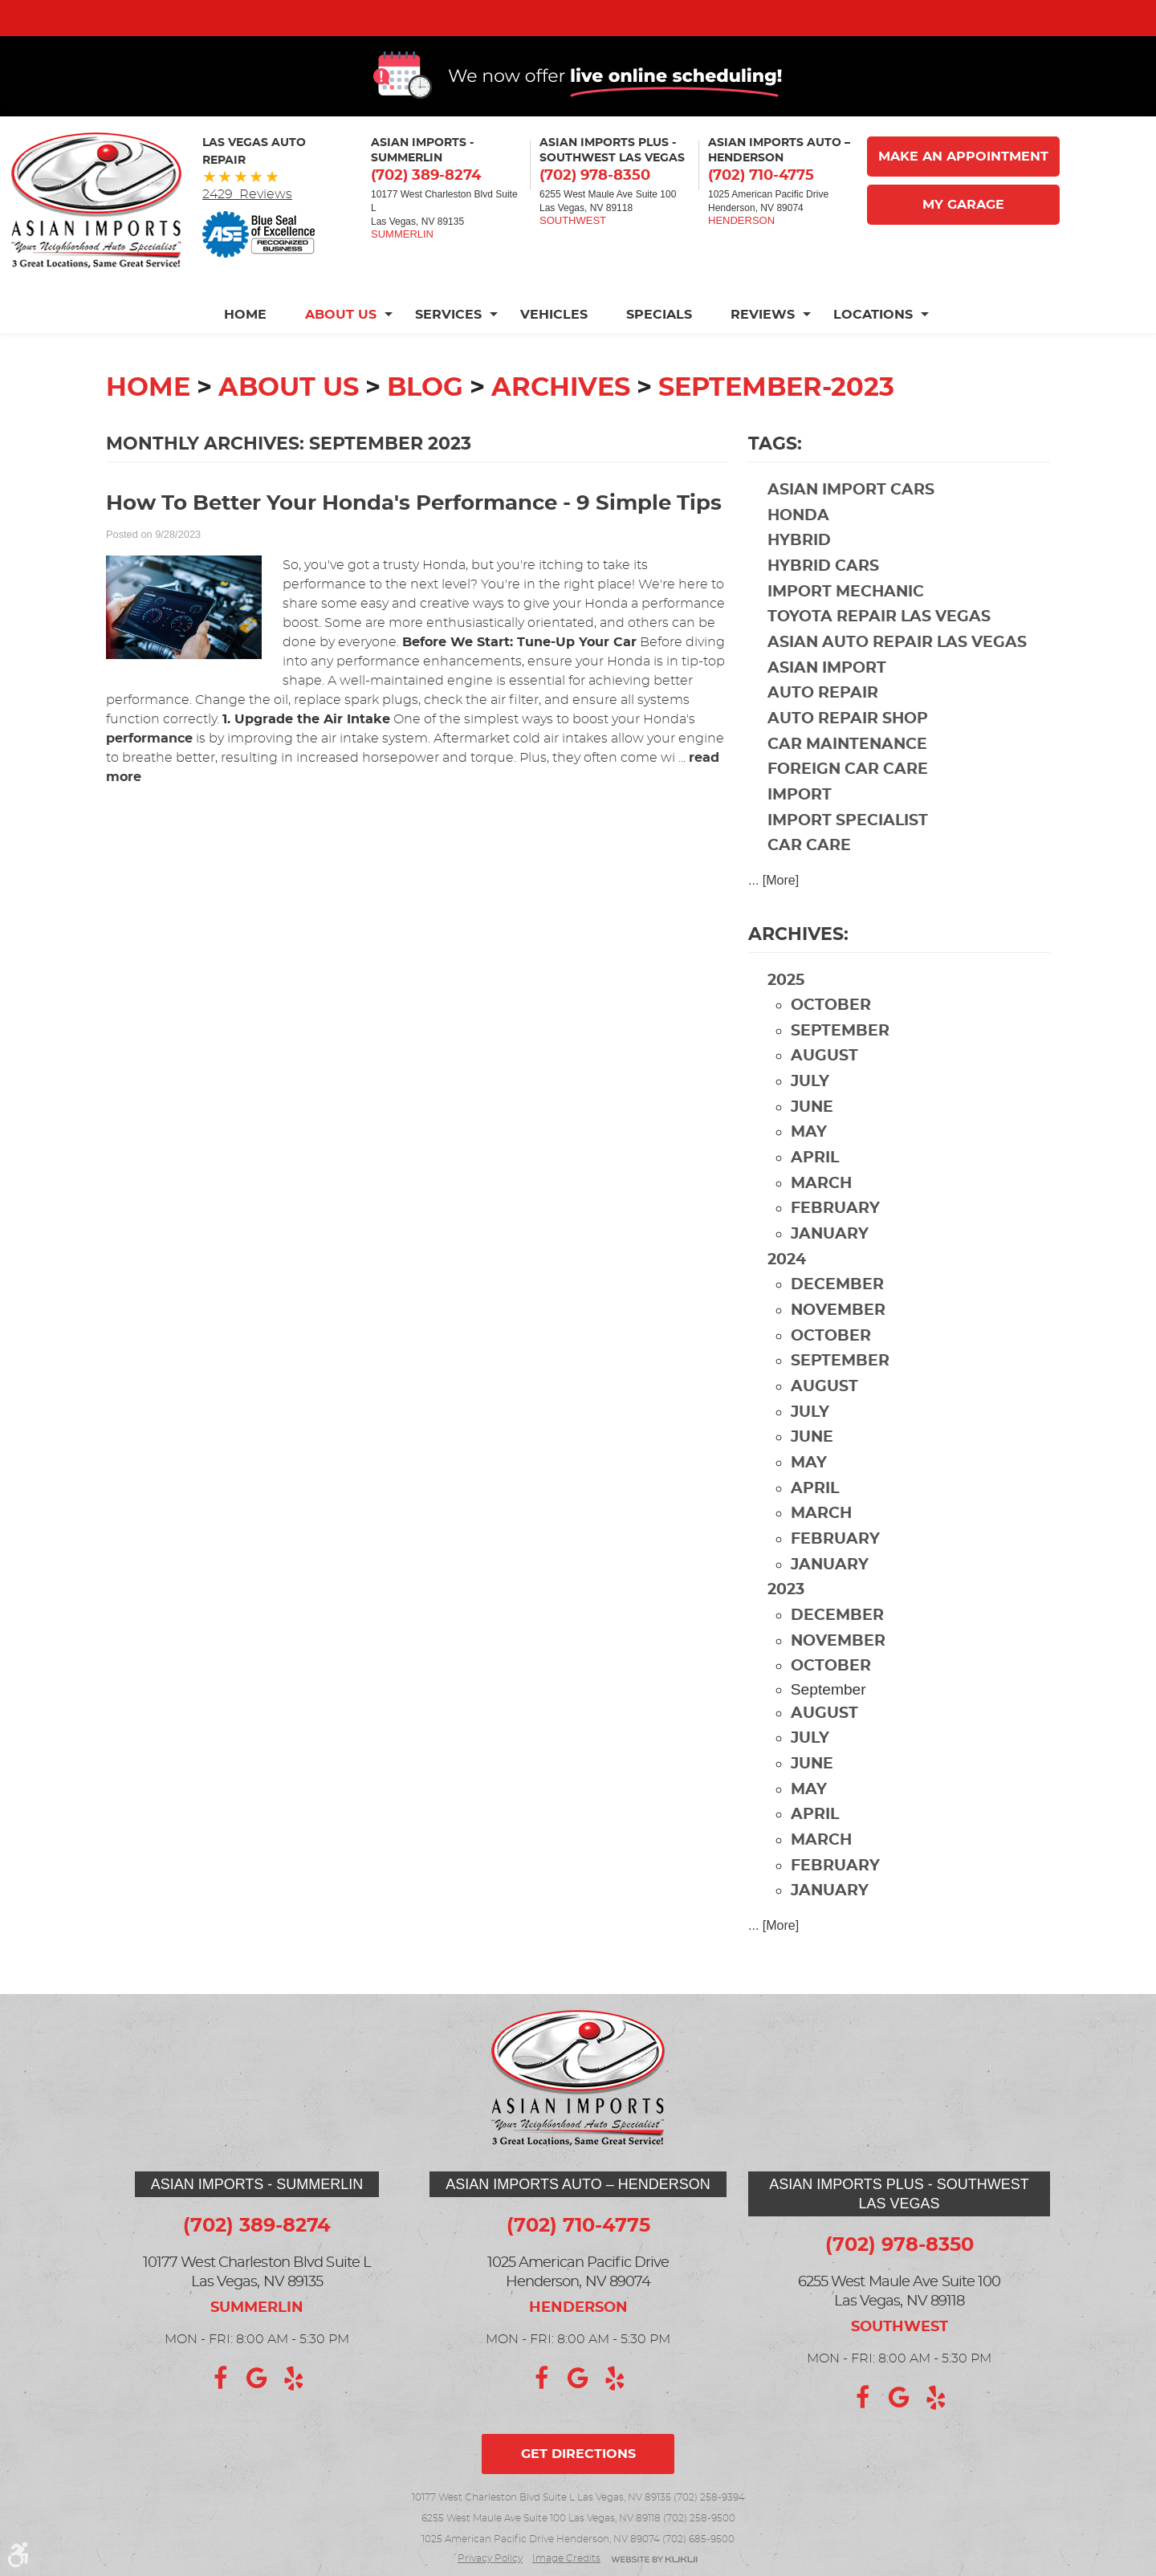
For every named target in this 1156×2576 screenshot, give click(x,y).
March (821, 1219)
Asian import (826, 704)
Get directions (578, 2454)
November (838, 1346)
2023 (785, 1626)
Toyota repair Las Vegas (879, 653)
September (840, 1067)
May (809, 1168)
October (831, 1041)
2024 (786, 1296)
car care (809, 881)
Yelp (294, 2378)
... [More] (773, 916)
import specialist (847, 857)
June (812, 1143)
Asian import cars (850, 526)
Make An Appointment (963, 192)
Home (245, 350)
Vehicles (554, 350)
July (810, 1117)
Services (448, 350)
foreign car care (847, 805)
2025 (785, 1016)
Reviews (763, 350)
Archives (560, 424)
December (837, 1321)
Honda (798, 552)
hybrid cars (823, 602)
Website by (654, 2560)
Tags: (775, 480)
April (815, 1194)
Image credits (566, 2558)
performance (149, 774)
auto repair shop (847, 755)
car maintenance (847, 780)
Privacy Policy (490, 2558)
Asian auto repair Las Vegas (897, 678)
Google (257, 2378)
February (835, 1244)
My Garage (963, 240)
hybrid (799, 576)
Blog (425, 424)
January (830, 1270)
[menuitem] (255, 351)
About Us (341, 350)
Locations (873, 350)
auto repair (822, 729)
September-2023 (776, 424)
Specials (659, 350)
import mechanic (845, 628)
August (824, 1092)
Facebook (220, 2378)
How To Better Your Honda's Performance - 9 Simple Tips (414, 540)
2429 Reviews (247, 230)
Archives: (798, 970)
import (799, 831)
